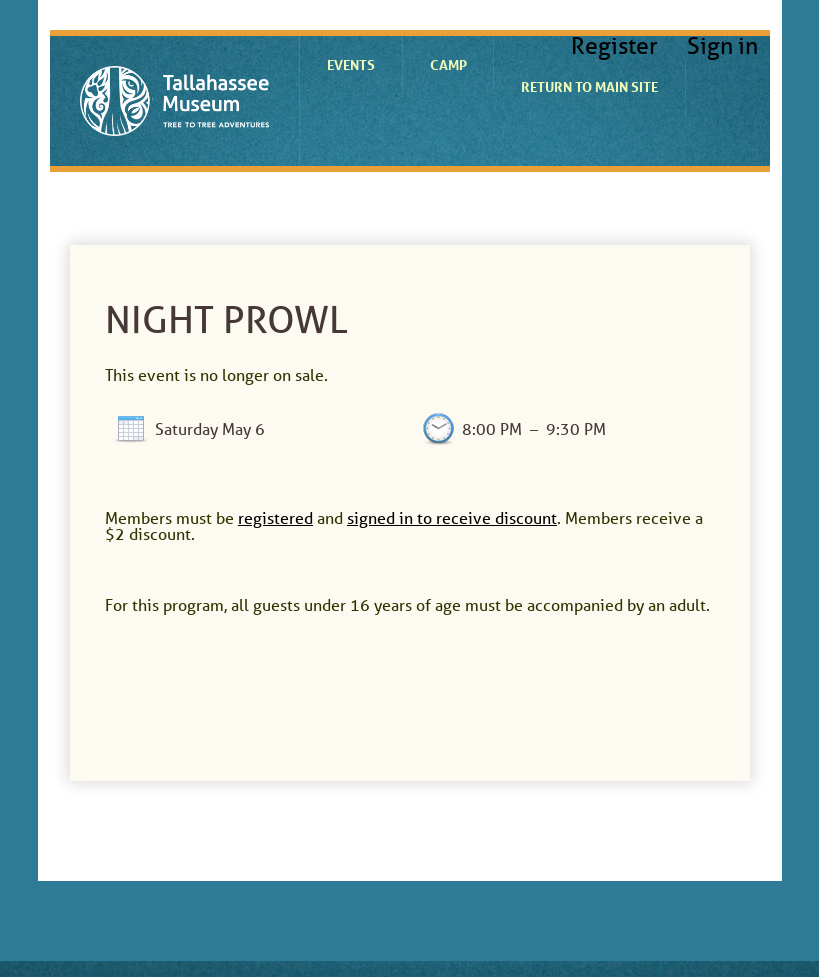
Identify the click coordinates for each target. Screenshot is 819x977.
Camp (448, 64)
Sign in (722, 45)
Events (351, 64)
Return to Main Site (589, 86)
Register (614, 45)
